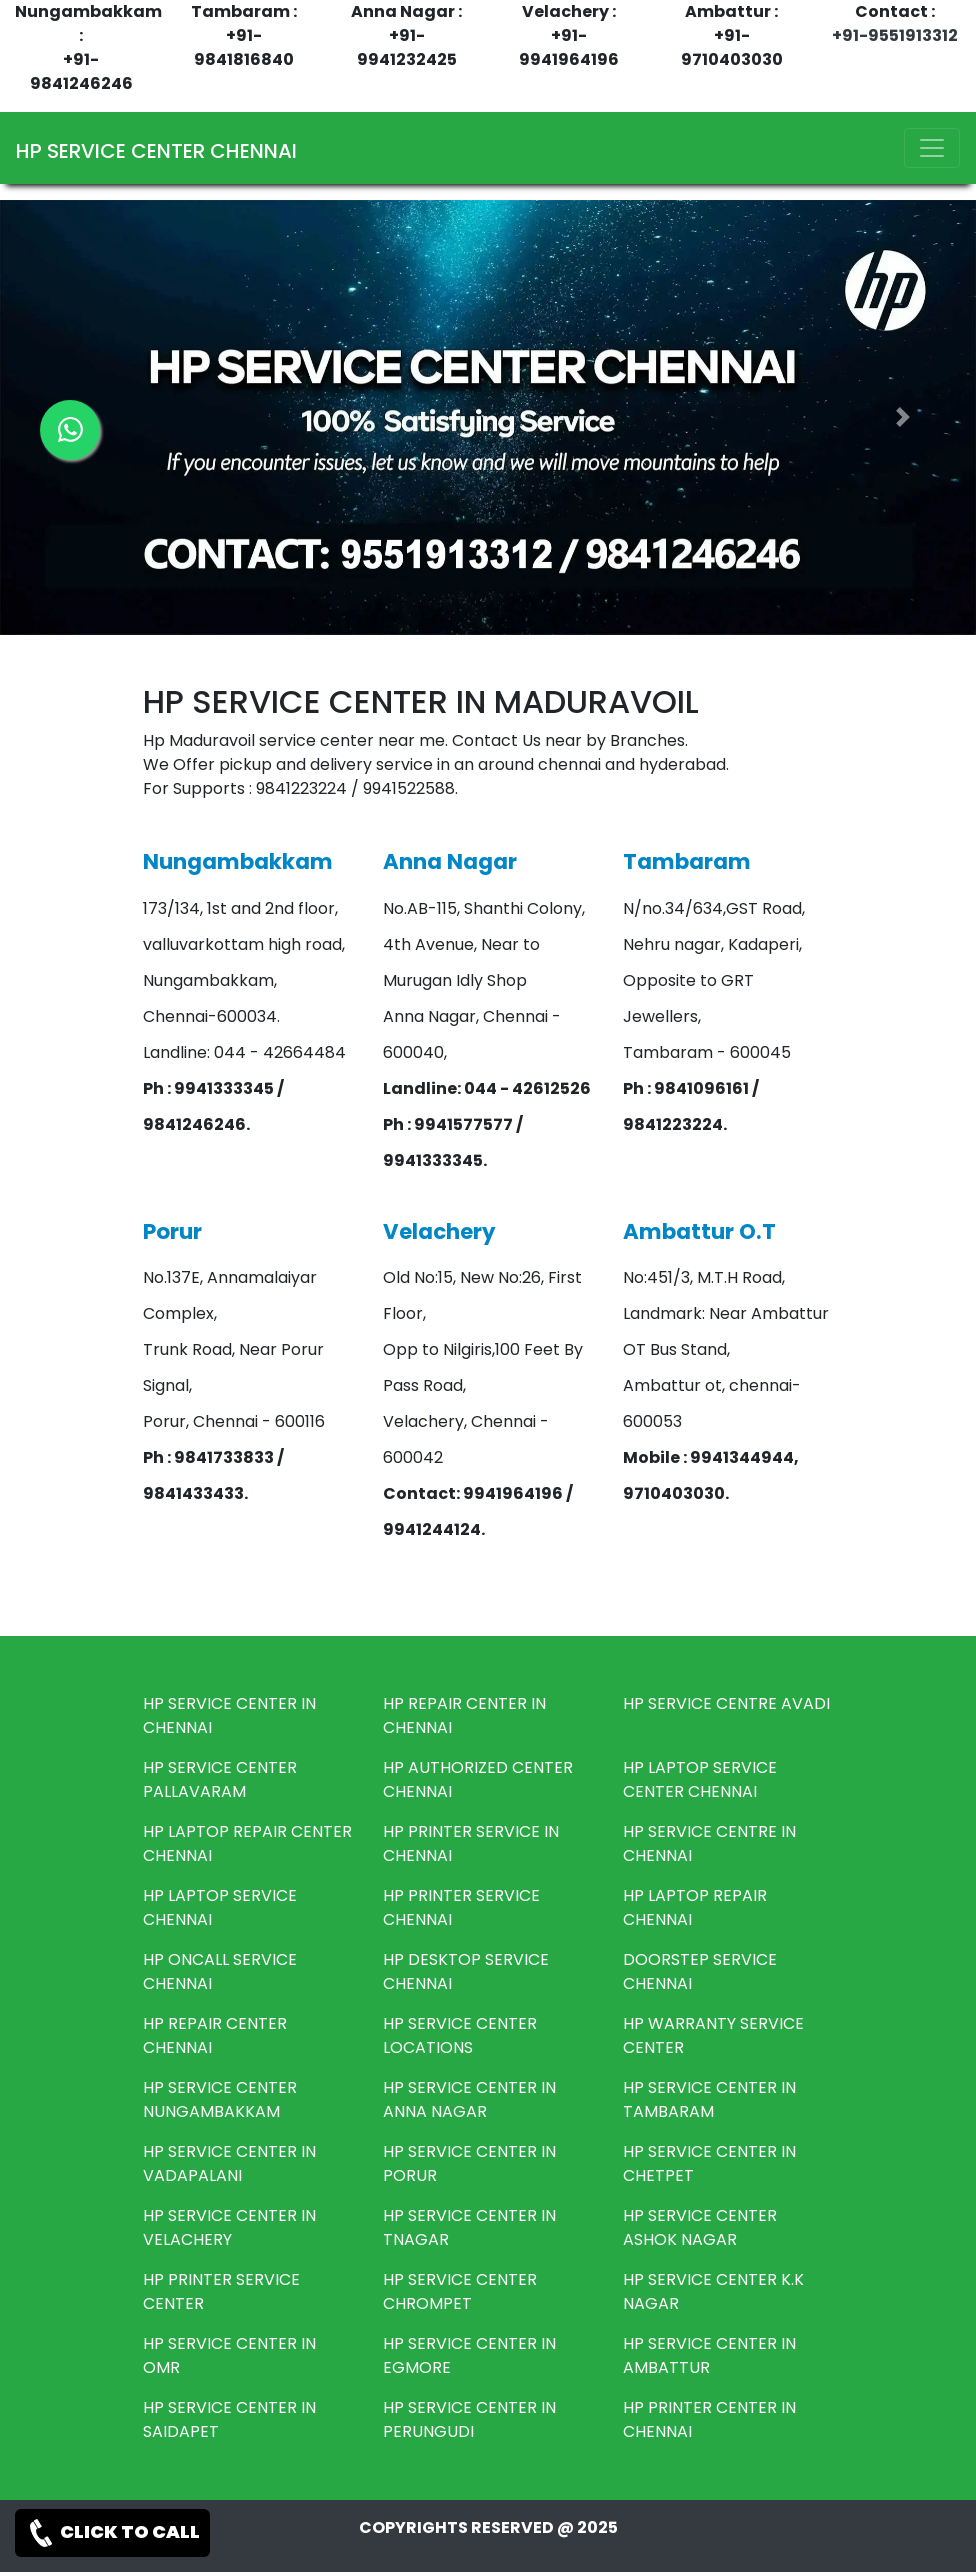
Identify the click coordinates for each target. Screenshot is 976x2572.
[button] (903, 417)
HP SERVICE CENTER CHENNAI (156, 151)
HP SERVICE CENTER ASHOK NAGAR (700, 2227)
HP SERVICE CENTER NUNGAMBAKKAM (220, 2099)
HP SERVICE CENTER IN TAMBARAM (709, 2099)
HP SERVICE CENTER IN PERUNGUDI (469, 2419)
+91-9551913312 (895, 35)
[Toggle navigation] (932, 148)
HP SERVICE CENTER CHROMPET (460, 2291)
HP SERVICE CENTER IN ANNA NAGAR (469, 2099)
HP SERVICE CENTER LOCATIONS (460, 2035)
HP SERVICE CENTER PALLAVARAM (220, 1779)
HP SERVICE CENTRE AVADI (726, 1703)
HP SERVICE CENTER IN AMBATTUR (709, 2355)
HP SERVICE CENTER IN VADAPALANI (229, 2163)
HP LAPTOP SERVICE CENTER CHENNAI (700, 1779)
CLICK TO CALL (112, 2533)
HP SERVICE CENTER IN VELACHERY (229, 2227)
